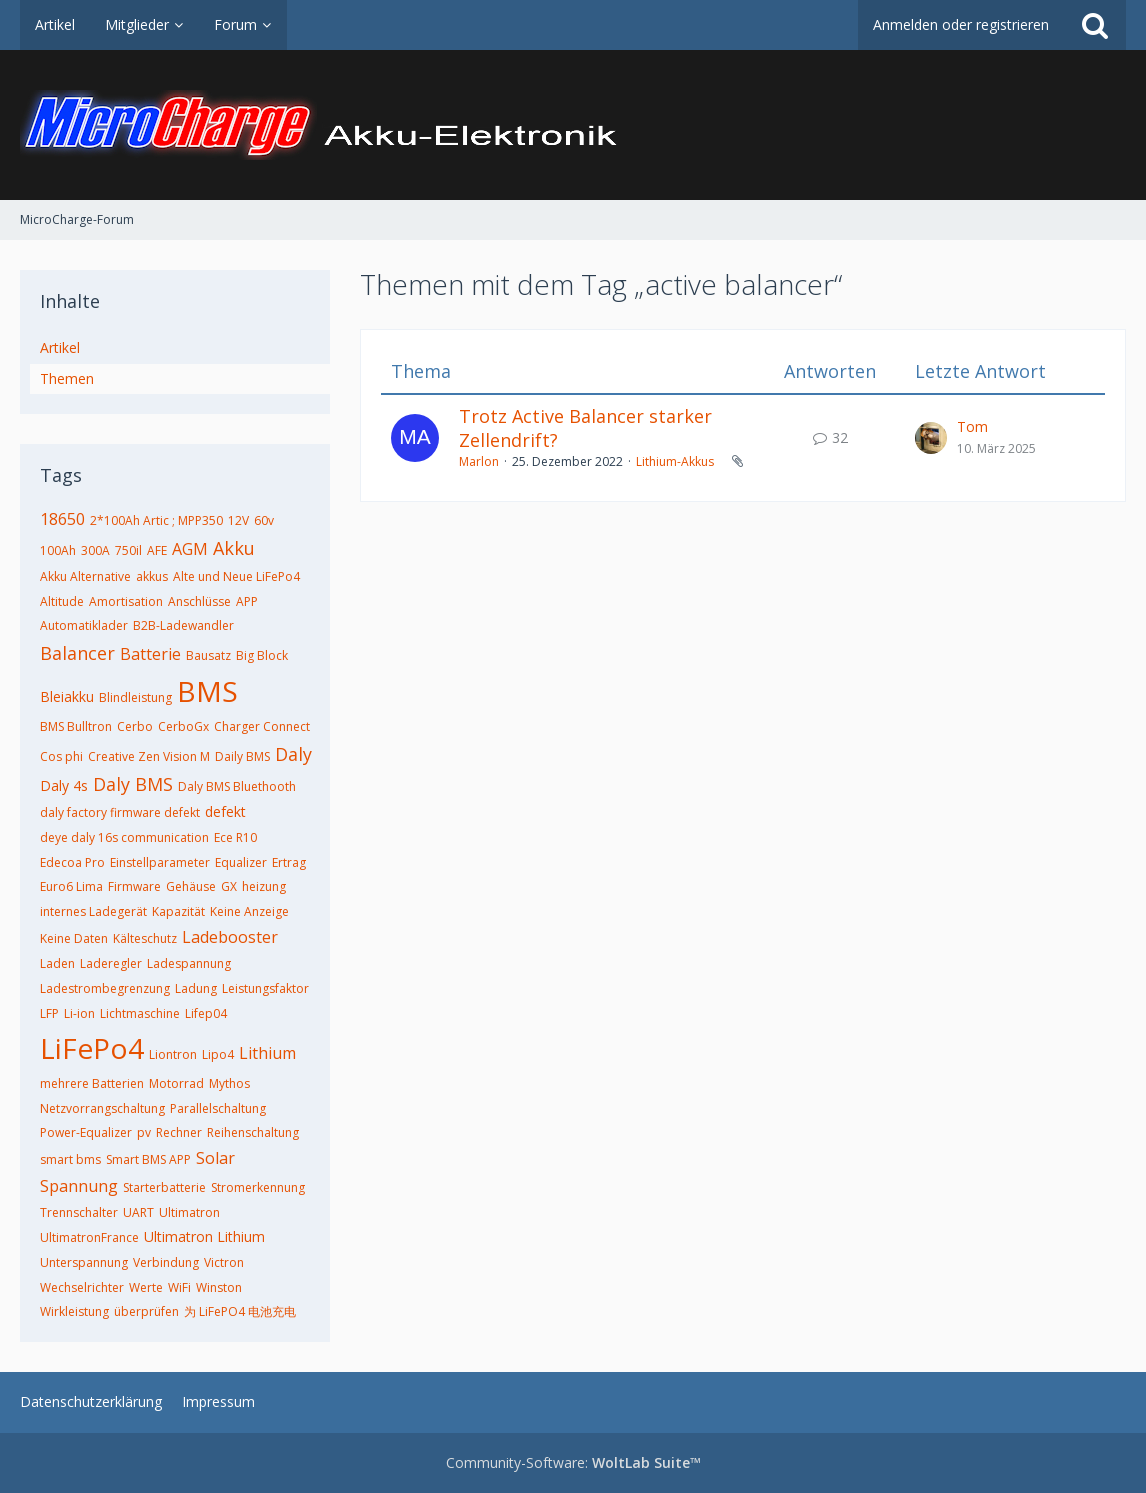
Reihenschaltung (253, 1132)
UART (138, 1212)
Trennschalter (79, 1212)
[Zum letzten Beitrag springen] (931, 438)
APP (247, 601)
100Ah (58, 550)
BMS (207, 691)
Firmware (134, 886)
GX (229, 886)
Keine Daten (74, 938)
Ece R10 (235, 837)
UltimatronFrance (89, 1237)
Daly (293, 754)
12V (238, 520)
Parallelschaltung (218, 1108)
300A (95, 550)
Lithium (267, 1053)
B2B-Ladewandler (183, 625)
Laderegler (111, 963)
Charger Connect (262, 726)
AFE (157, 550)
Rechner (179, 1132)
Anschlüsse (199, 601)
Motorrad (176, 1083)
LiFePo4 (92, 1048)
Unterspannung (84, 1262)
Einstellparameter (160, 862)
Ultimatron (189, 1212)
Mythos (229, 1083)
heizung (264, 886)
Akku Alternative (85, 576)
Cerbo (135, 726)
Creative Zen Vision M (149, 756)
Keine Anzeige (249, 911)
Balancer (77, 653)
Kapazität (178, 911)
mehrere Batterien (92, 1083)
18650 (62, 519)
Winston (219, 1287)
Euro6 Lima (71, 886)
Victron (224, 1262)
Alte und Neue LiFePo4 (236, 576)
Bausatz (208, 655)
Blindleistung (135, 697)
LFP (49, 1013)
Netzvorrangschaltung (102, 1108)
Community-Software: (573, 1462)
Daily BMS (242, 756)
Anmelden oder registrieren (961, 24)
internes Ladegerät (93, 911)
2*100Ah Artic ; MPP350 (156, 520)
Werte (146, 1287)
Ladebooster (230, 937)
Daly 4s (64, 785)
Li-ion (79, 1013)
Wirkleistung (74, 1311)
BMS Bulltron (76, 726)
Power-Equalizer (86, 1132)
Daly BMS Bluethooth (237, 786)
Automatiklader (84, 625)
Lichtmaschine (140, 1013)
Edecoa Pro (72, 862)
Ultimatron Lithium (204, 1236)
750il (128, 550)
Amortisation (126, 601)
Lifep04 (206, 1013)
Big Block (262, 655)
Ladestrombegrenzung (105, 988)
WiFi (179, 1287)
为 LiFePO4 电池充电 (240, 1311)
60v (264, 520)
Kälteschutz (145, 938)
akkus (152, 576)
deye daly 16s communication (124, 837)
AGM (190, 549)
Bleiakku (67, 696)
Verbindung (166, 1262)
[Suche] (1095, 25)
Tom (972, 426)
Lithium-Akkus (675, 461)
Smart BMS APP (148, 1159)
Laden (57, 963)
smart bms (70, 1159)
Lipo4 (218, 1054)
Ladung (196, 988)
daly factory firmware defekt (120, 812)
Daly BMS (133, 784)
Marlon (479, 461)
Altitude (62, 601)
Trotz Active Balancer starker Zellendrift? (585, 428)
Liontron (173, 1054)
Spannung (79, 1186)
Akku (234, 548)
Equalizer (241, 862)
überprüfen (146, 1311)
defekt (225, 811)
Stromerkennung (258, 1187)
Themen (67, 378)
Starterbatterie (164, 1187)
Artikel (60, 347)
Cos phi (61, 756)
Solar (215, 1158)
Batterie (150, 654)
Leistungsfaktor (265, 988)
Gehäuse (191, 886)
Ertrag (289, 862)
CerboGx (183, 726)
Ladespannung (189, 963)
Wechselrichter (82, 1287)
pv (144, 1132)
